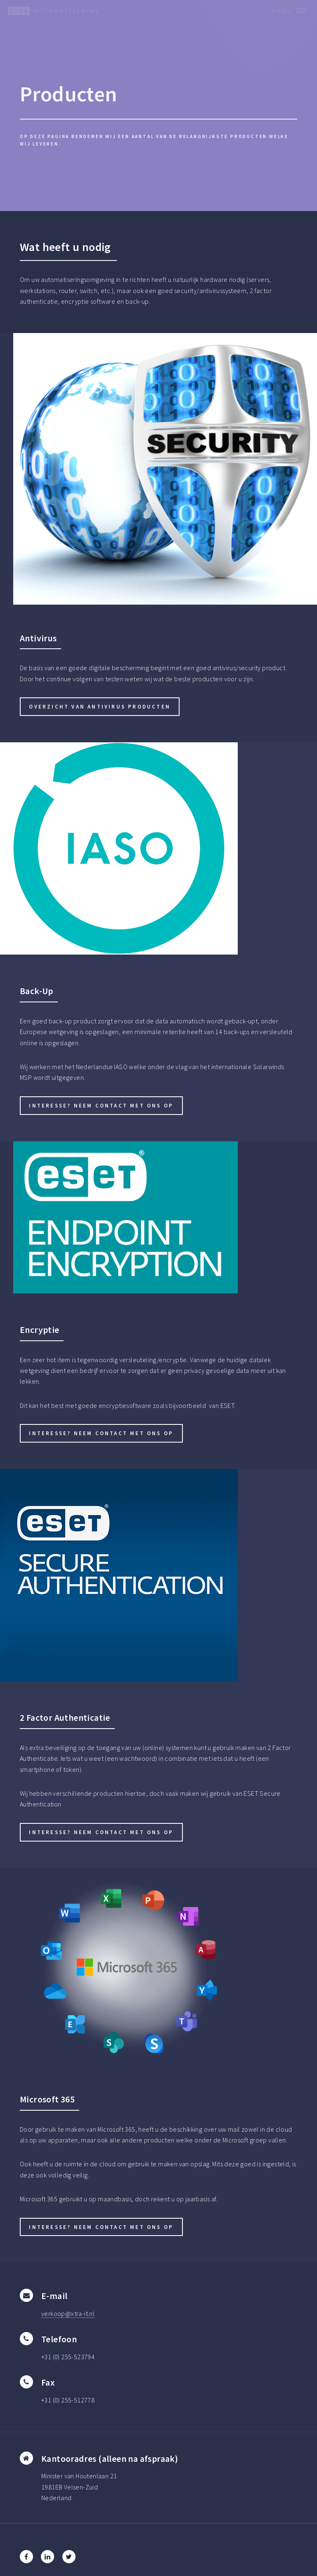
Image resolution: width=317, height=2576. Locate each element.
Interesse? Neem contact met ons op (101, 1105)
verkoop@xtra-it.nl (68, 2313)
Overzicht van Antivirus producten (99, 706)
